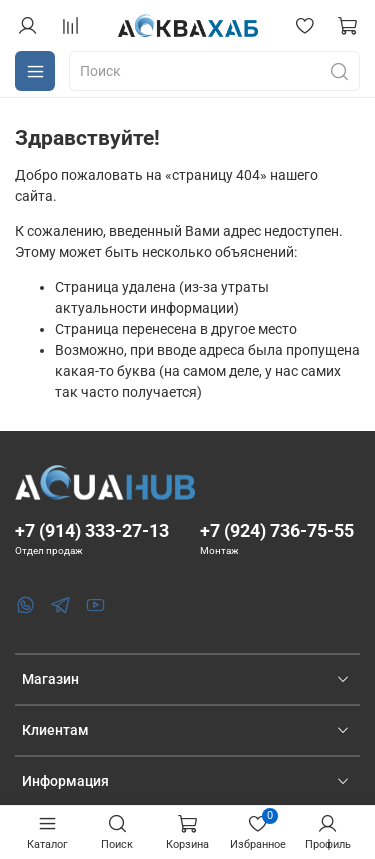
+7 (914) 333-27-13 (92, 530)
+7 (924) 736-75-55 (277, 530)
